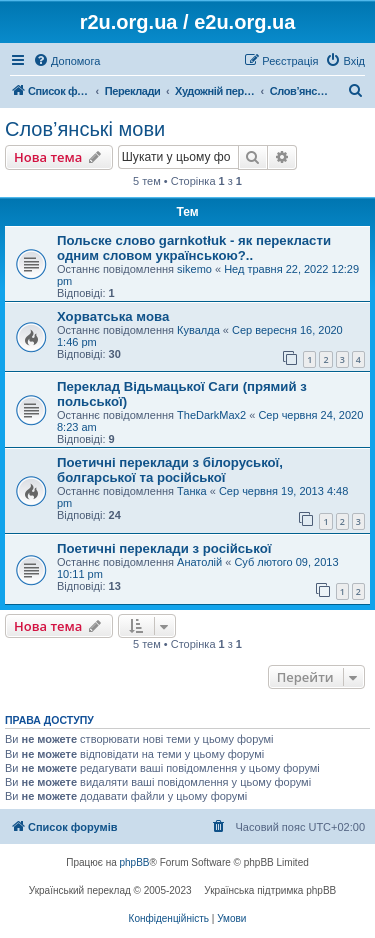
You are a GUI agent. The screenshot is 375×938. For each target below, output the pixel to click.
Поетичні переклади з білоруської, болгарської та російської (170, 470)
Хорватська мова (113, 316)
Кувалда (198, 330)
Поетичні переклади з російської (164, 548)
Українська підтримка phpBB (270, 890)
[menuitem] (66, 61)
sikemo (194, 269)
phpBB (135, 862)
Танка (192, 491)
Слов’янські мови (85, 129)
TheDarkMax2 (211, 415)
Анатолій (199, 562)
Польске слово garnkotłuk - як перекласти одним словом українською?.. (194, 248)
